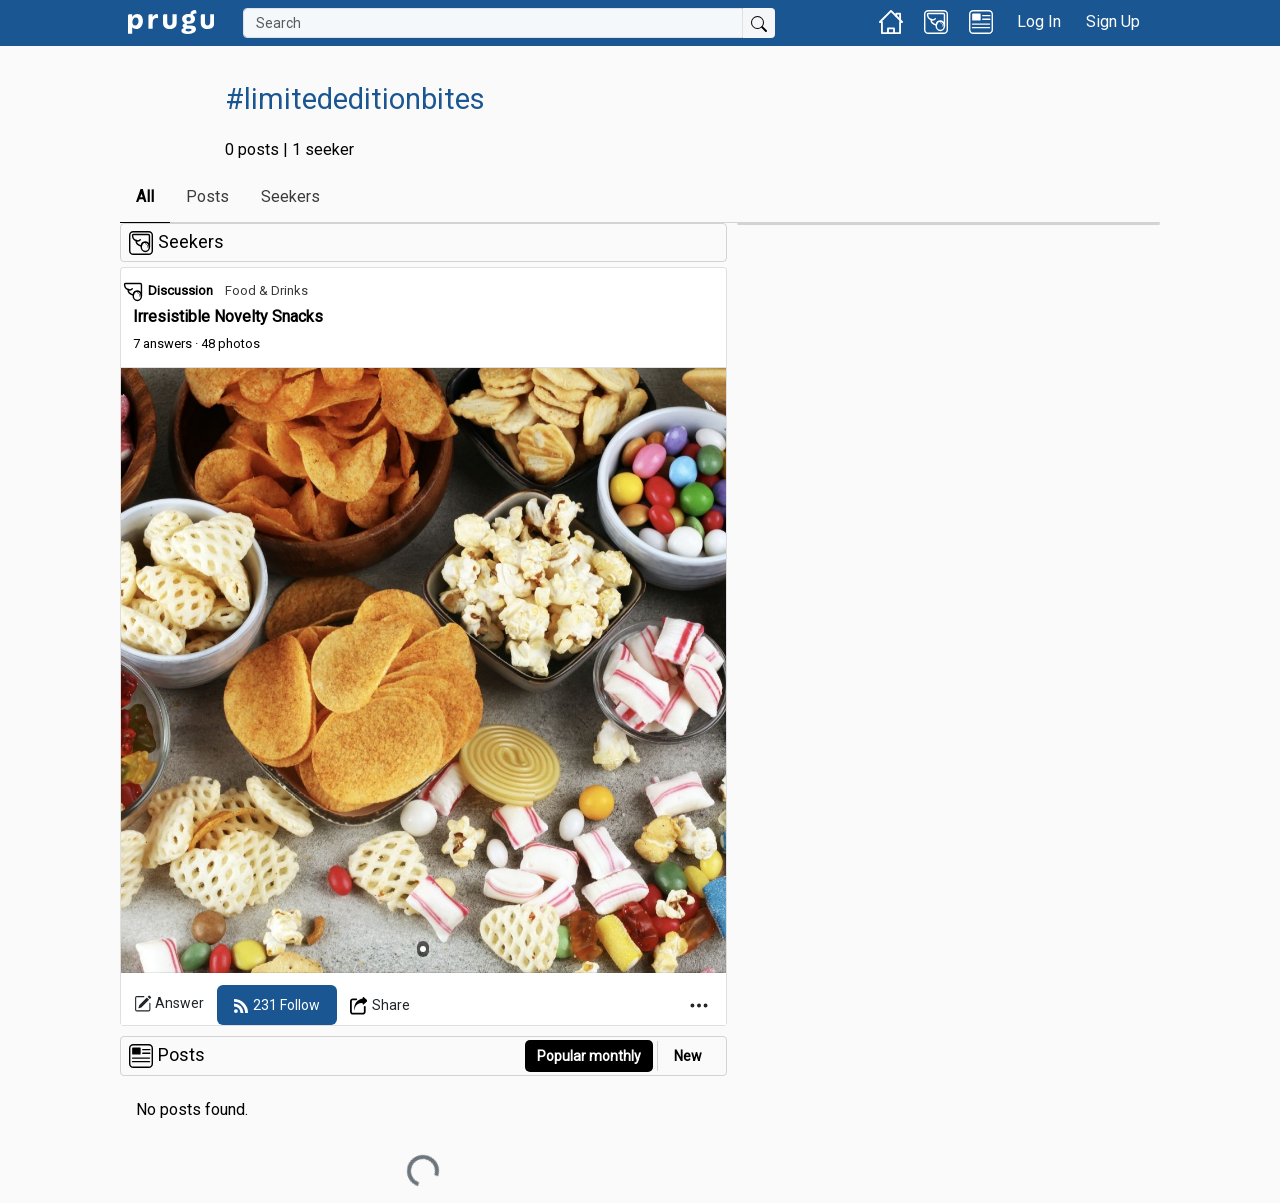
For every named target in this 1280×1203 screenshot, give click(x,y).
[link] (171, 20)
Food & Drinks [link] (266, 290)
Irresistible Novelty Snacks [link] (228, 316)
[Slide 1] (423, 949)
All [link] (145, 196)
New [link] (688, 1056)
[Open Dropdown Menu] (380, 1005)
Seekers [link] (290, 196)
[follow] (277, 1005)
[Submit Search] (759, 23)
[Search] (493, 23)
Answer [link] (169, 1004)
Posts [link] (207, 196)
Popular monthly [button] (589, 1056)
